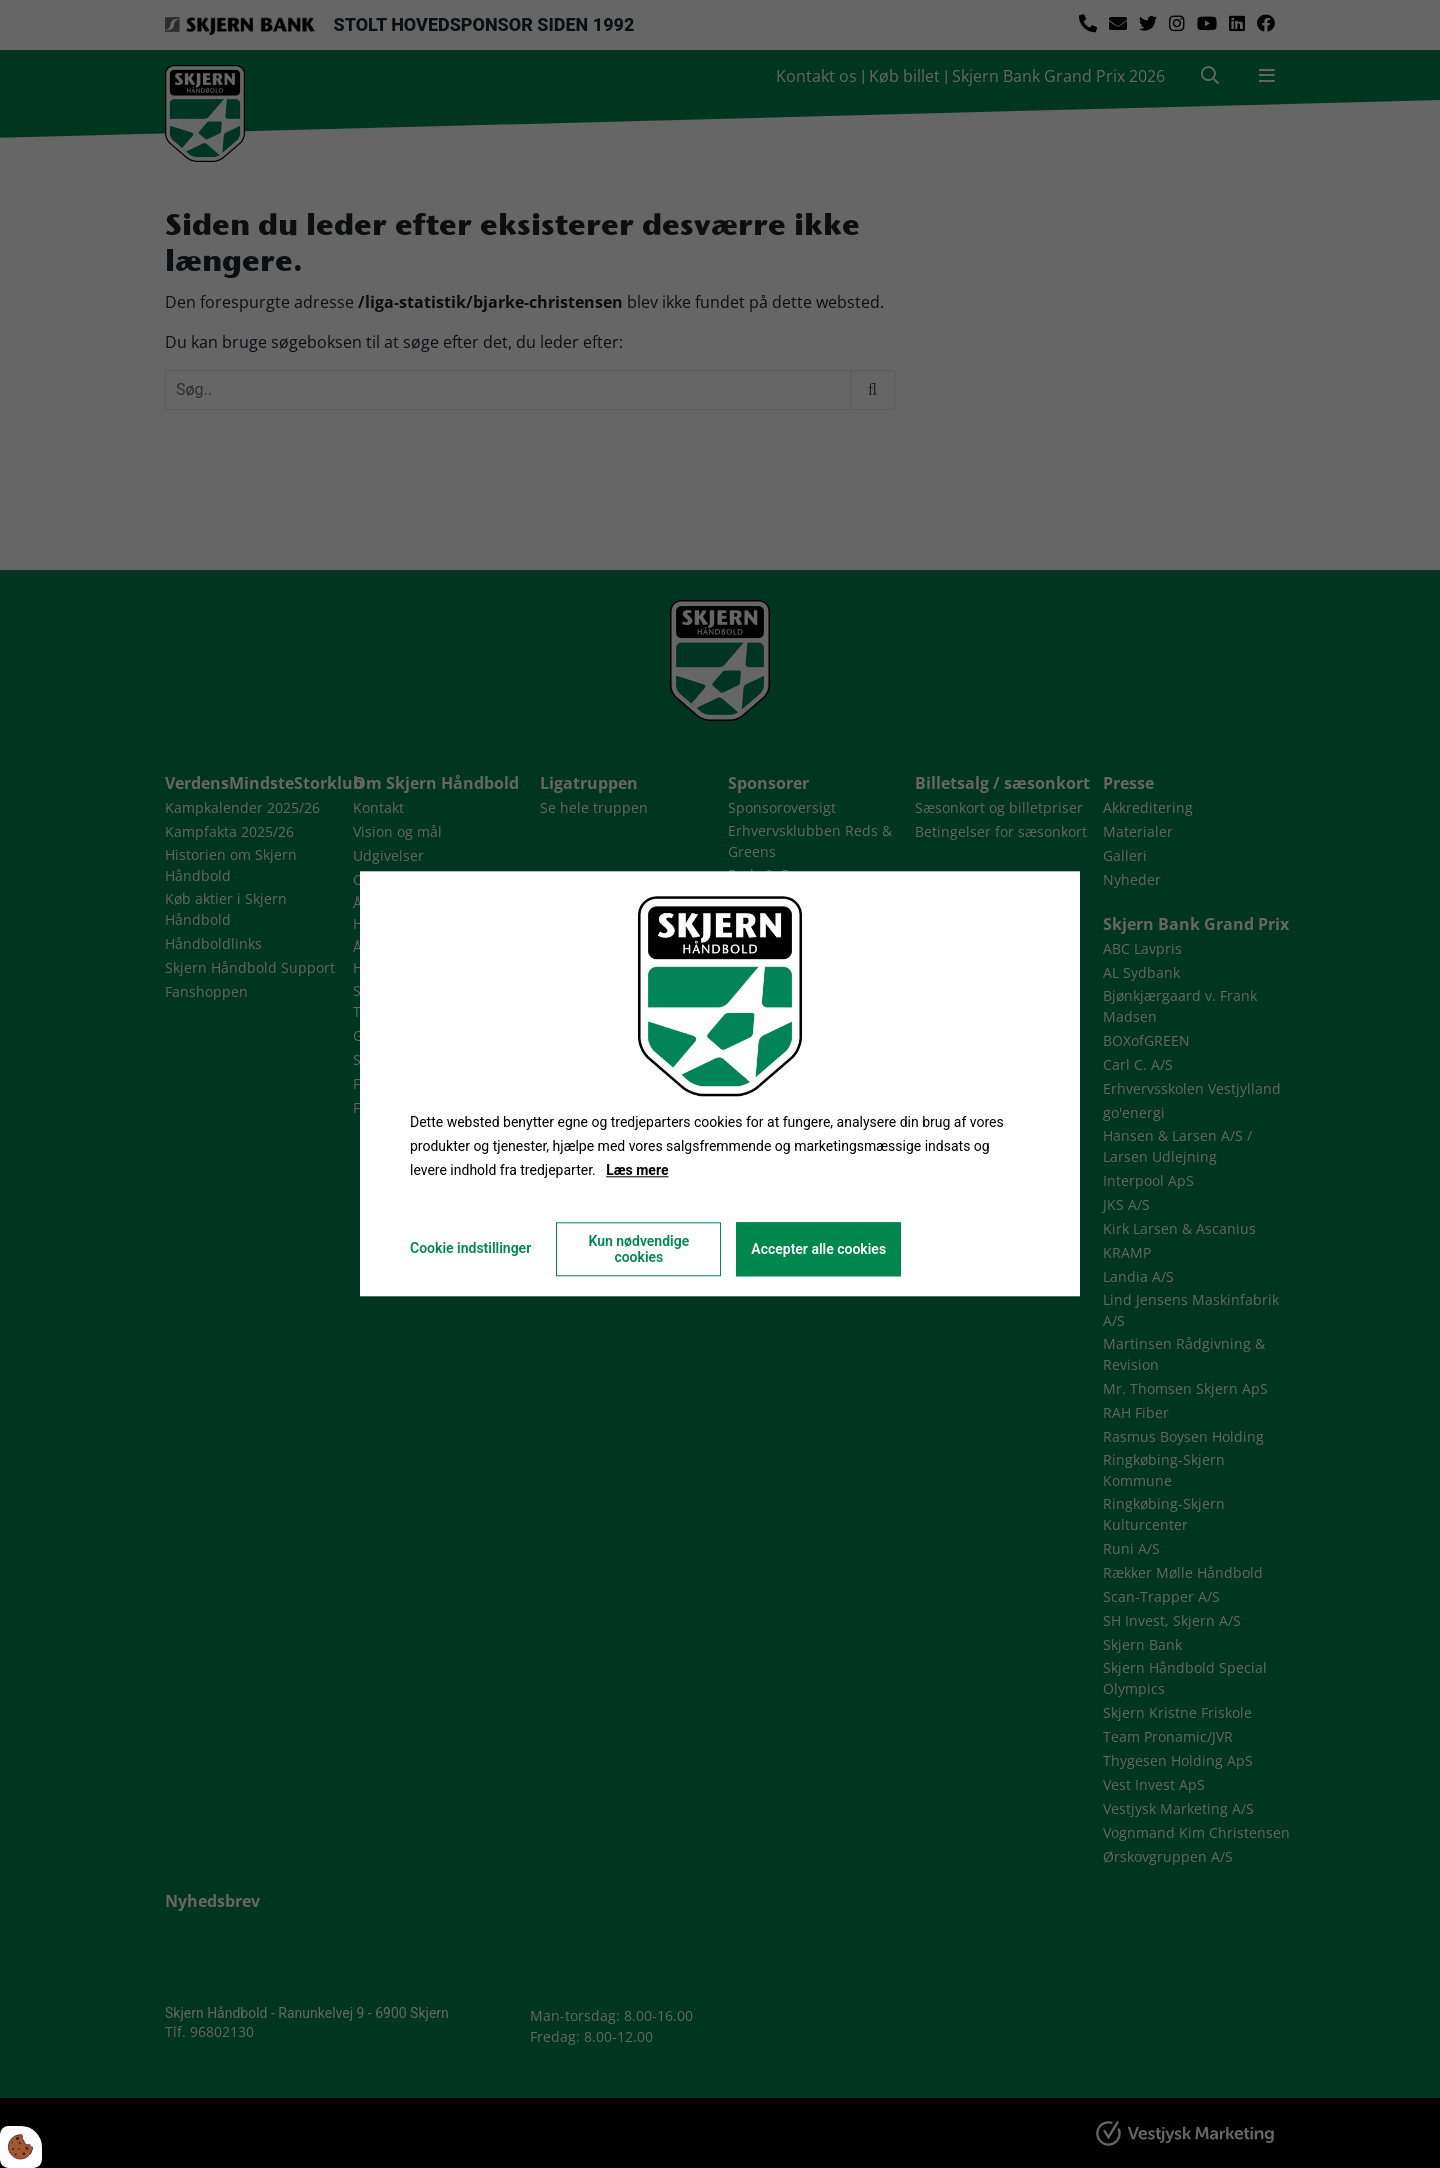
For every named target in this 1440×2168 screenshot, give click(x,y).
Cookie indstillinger (470, 1249)
